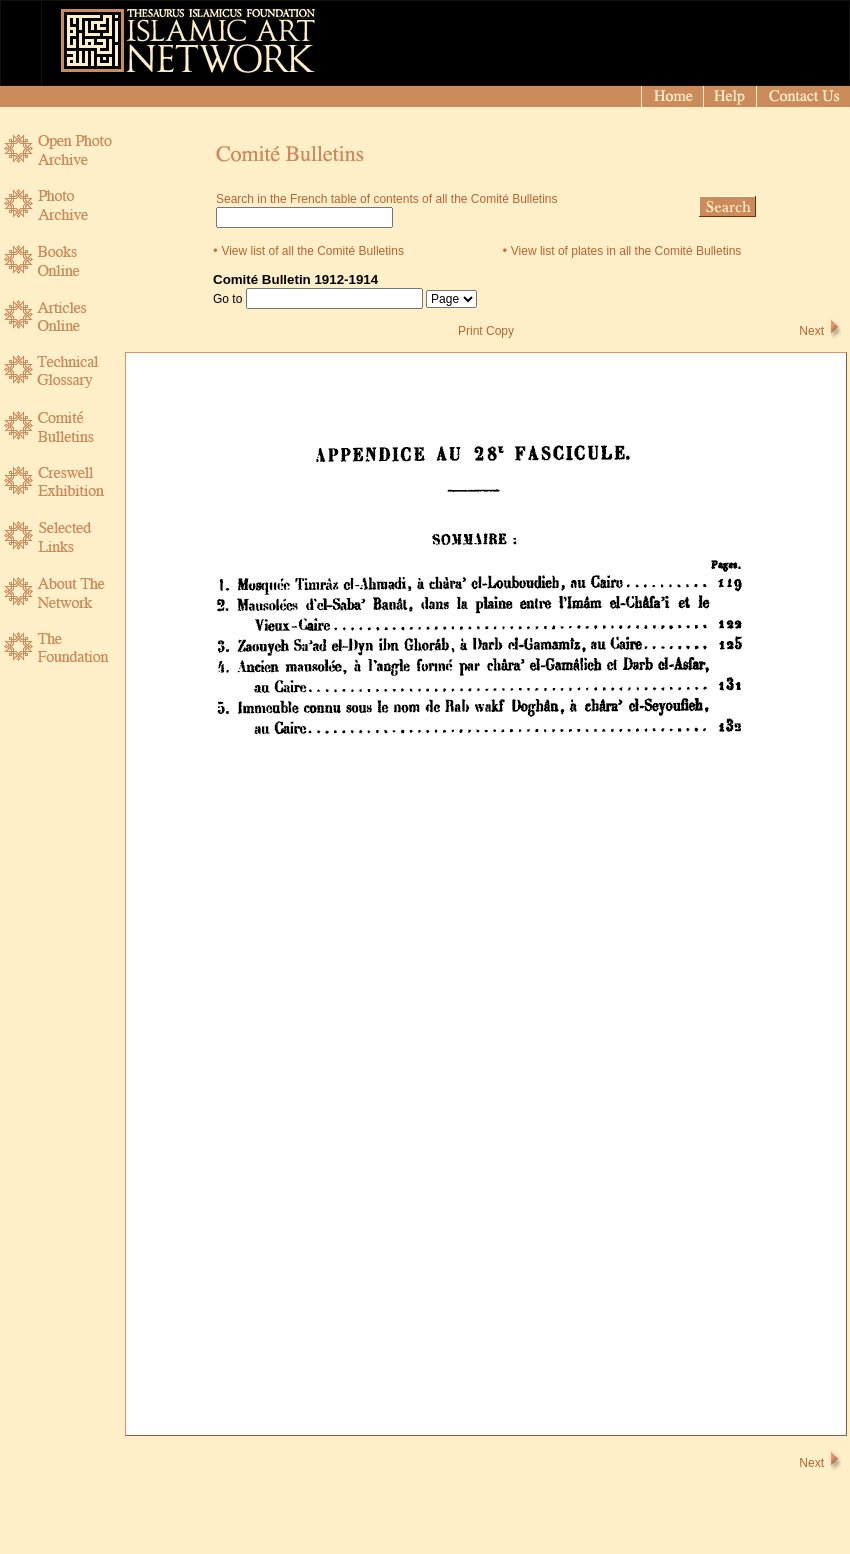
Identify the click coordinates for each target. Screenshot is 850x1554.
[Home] (672, 96)
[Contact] (804, 96)
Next (811, 331)
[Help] (730, 96)
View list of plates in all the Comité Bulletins (626, 251)
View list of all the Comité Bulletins (312, 251)
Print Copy (486, 331)
